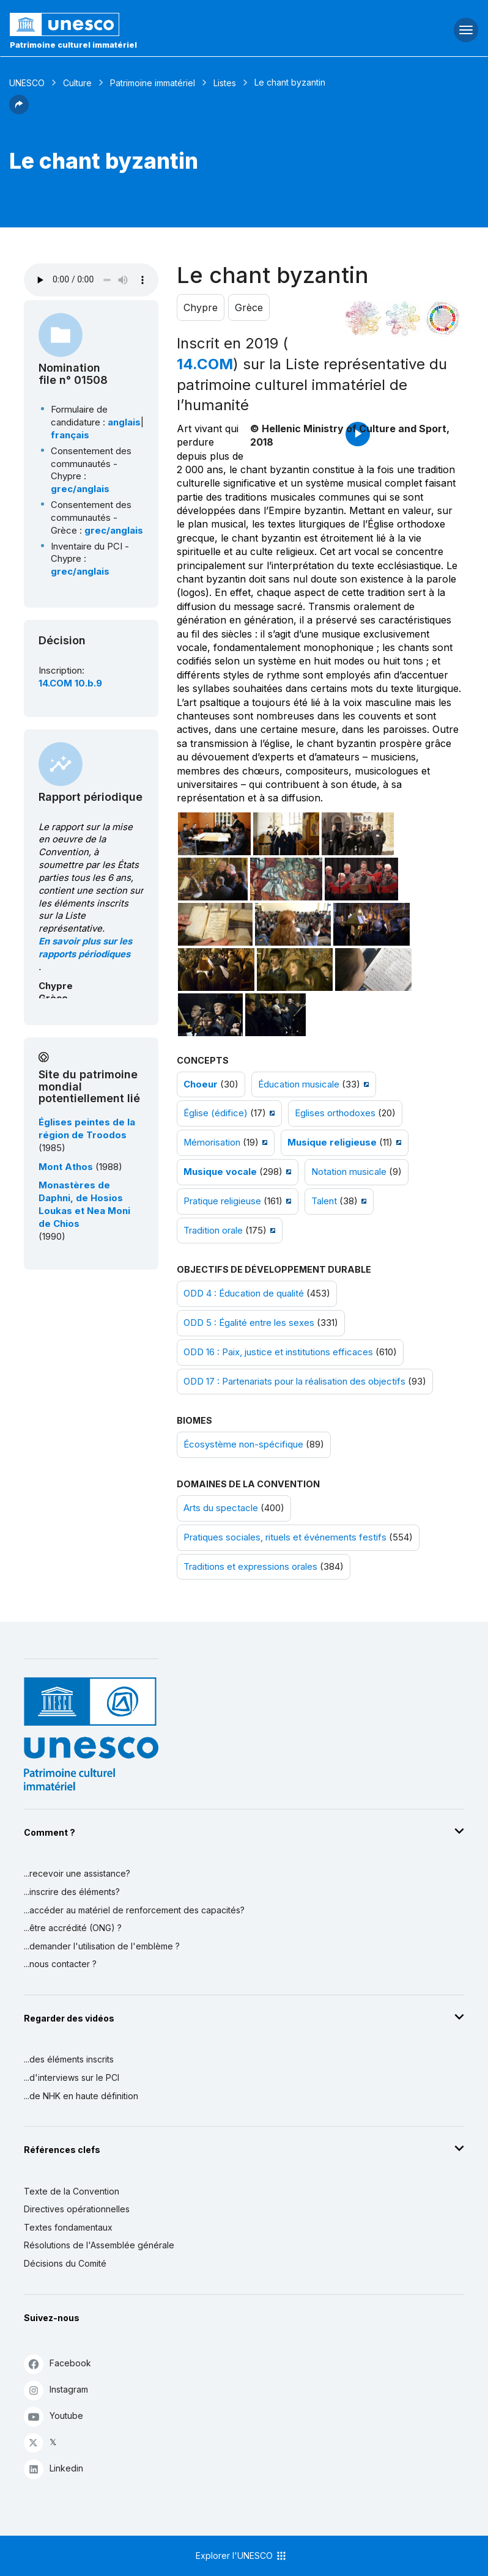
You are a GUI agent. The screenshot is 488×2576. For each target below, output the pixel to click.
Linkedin (53, 2468)
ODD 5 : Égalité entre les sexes (248, 1322)
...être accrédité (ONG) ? (73, 1928)
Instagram (56, 2389)
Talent (324, 1201)
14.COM (205, 364)
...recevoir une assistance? (77, 1873)
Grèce (249, 307)
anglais (124, 422)
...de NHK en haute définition (81, 2096)
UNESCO (27, 83)
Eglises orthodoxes (335, 1113)
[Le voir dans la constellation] (363, 318)
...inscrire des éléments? (72, 1891)
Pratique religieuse (222, 1201)
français (70, 435)
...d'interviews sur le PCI (71, 2077)
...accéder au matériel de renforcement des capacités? (134, 1910)
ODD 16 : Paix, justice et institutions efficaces (278, 1352)
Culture (77, 83)
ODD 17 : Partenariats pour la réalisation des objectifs (294, 1381)
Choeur (200, 1084)
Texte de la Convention (71, 2191)
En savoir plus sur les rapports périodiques (85, 948)
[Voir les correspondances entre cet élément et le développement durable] (442, 318)
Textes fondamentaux (68, 2227)
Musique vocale (220, 1171)
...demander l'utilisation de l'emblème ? (102, 1946)
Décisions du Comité (65, 2263)
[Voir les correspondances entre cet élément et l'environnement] (403, 318)
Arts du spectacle (220, 1508)
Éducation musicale (298, 1084)
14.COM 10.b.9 (70, 683)
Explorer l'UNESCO (241, 2556)
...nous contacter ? (60, 1964)
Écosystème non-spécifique (243, 1444)
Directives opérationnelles (77, 2209)
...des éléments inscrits (69, 2059)
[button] (19, 111)
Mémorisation (211, 1142)
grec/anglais (80, 489)
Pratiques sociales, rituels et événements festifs (284, 1537)
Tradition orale (213, 1230)
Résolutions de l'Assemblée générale (99, 2245)
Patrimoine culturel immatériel (73, 45)
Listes (224, 83)
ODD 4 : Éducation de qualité (243, 1293)
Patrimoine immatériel (152, 83)
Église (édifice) (215, 1113)
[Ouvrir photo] (214, 833)
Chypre (200, 307)
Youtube (53, 2416)
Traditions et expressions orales (250, 1566)
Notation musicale (348, 1171)
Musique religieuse (332, 1142)
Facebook (57, 2363)
